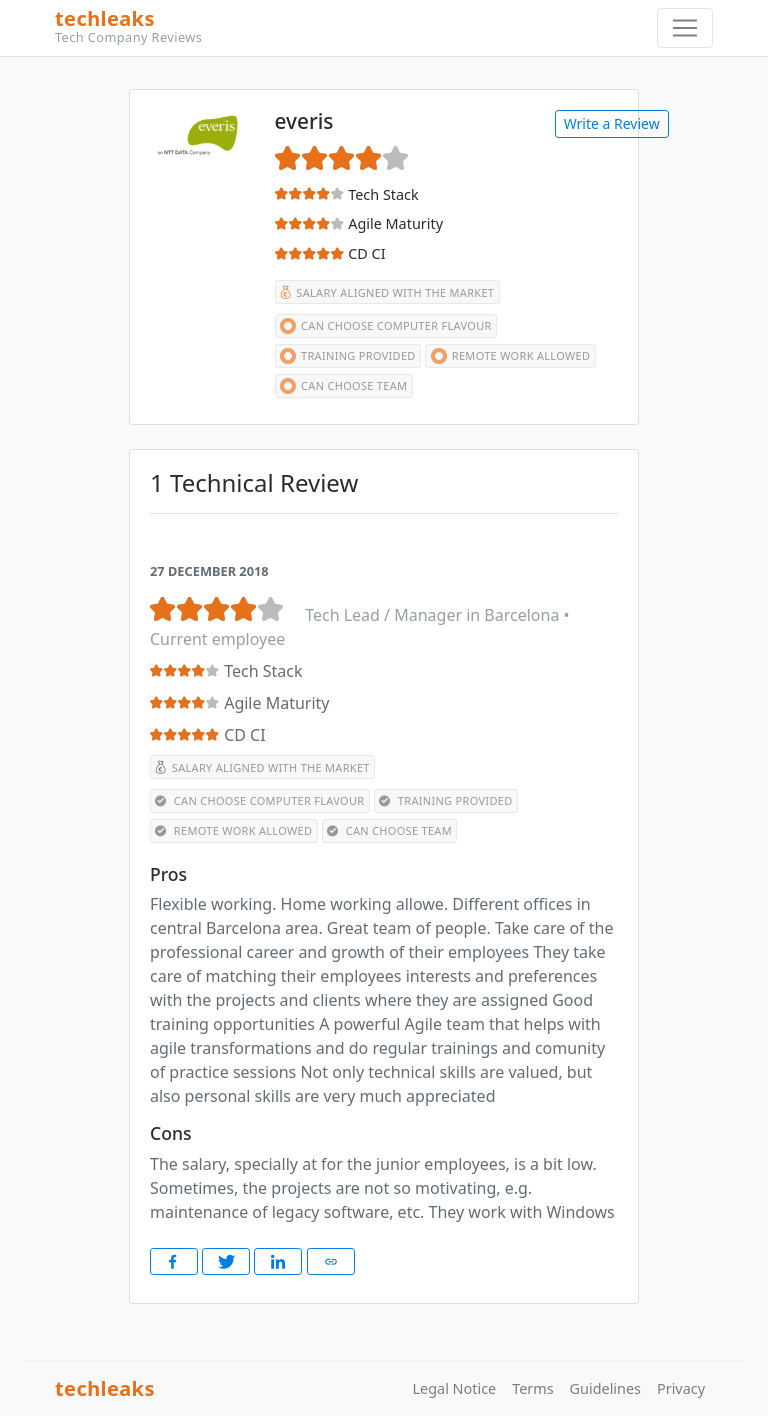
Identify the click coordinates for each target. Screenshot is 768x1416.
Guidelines (605, 1388)
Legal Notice (455, 1388)
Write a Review (612, 123)
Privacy (681, 1388)
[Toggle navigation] (685, 28)
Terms (532, 1388)
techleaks (376, 27)
